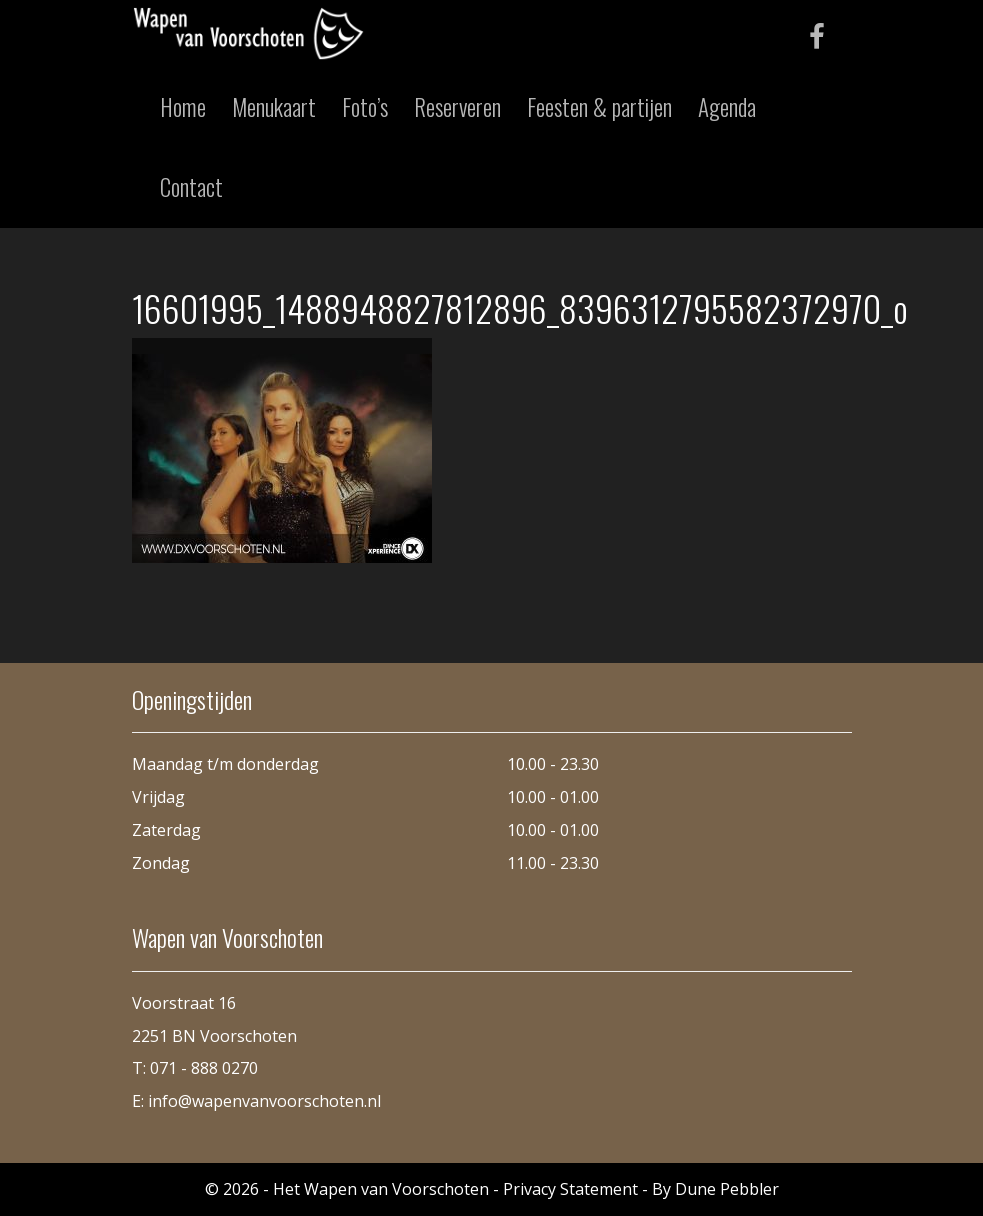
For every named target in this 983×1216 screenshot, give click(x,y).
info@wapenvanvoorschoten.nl (264, 1101)
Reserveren (457, 107)
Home (183, 107)
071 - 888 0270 (204, 1068)
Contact (191, 187)
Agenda (727, 107)
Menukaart (274, 107)
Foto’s (365, 107)
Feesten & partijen (599, 107)
